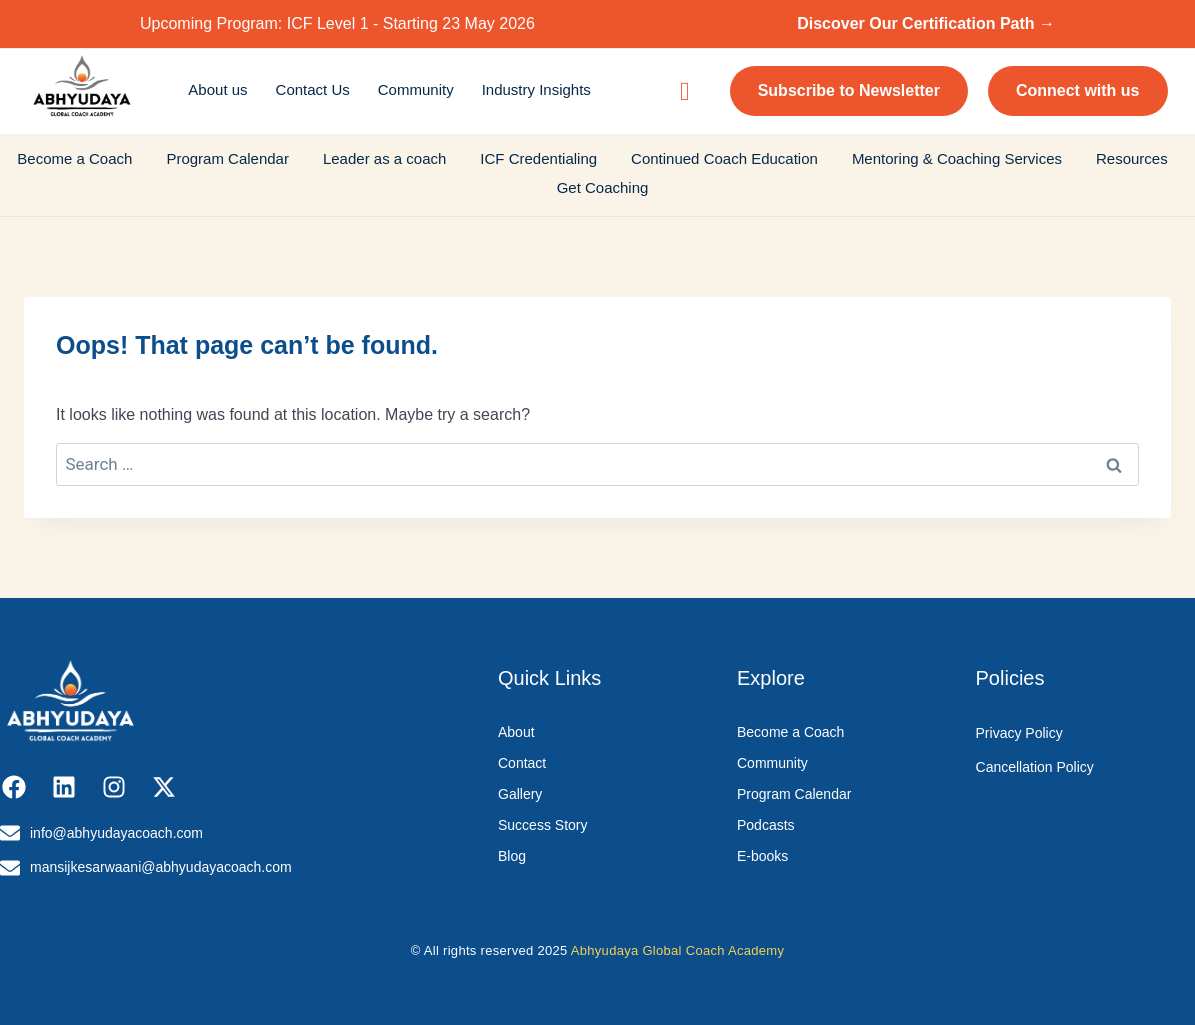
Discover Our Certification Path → (926, 23)
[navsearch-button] (685, 91)
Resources (1132, 158)
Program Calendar (227, 158)
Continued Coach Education (724, 158)
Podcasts (766, 825)
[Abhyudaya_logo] (82, 88)
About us (217, 89)
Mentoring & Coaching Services (957, 158)
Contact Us (313, 89)
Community (416, 89)
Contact (522, 763)
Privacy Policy (1019, 733)
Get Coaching (603, 187)
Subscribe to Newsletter (849, 90)
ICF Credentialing (538, 158)
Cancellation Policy (1035, 767)
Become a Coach (74, 158)
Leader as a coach (384, 158)
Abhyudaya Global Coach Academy (678, 950)
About (516, 732)
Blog (512, 856)
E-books (762, 856)
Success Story (542, 825)
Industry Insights (536, 89)
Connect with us (1078, 90)
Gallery (520, 794)
